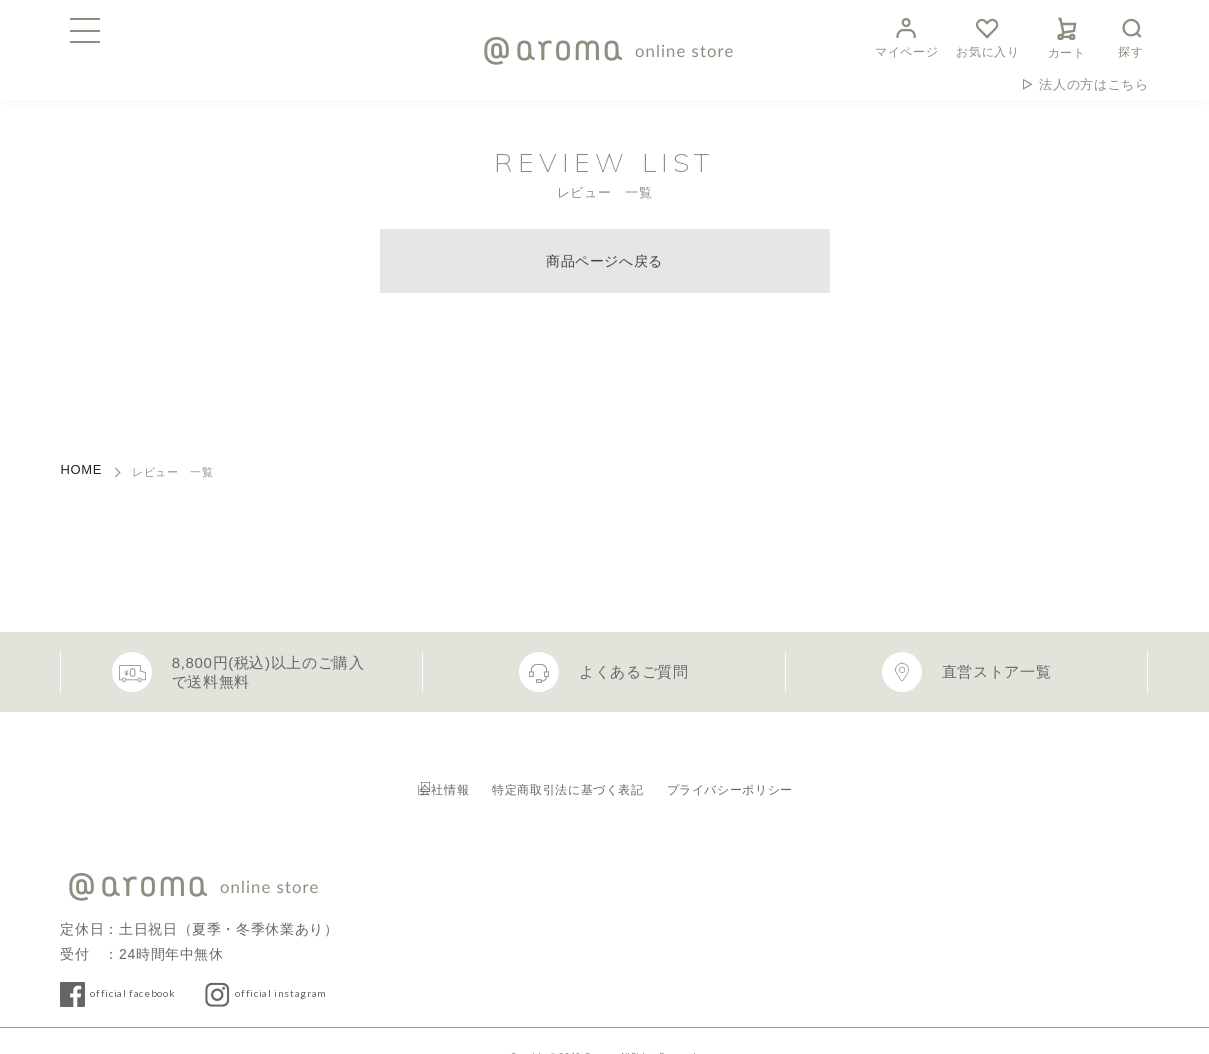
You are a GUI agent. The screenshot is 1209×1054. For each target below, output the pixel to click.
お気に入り (987, 35)
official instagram (346, 961)
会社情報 (402, 769)
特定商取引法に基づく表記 (568, 769)
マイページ (906, 35)
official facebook (155, 961)
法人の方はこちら (1093, 84)
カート (1067, 35)
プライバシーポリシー (779, 769)
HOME (81, 469)
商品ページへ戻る (604, 261)
